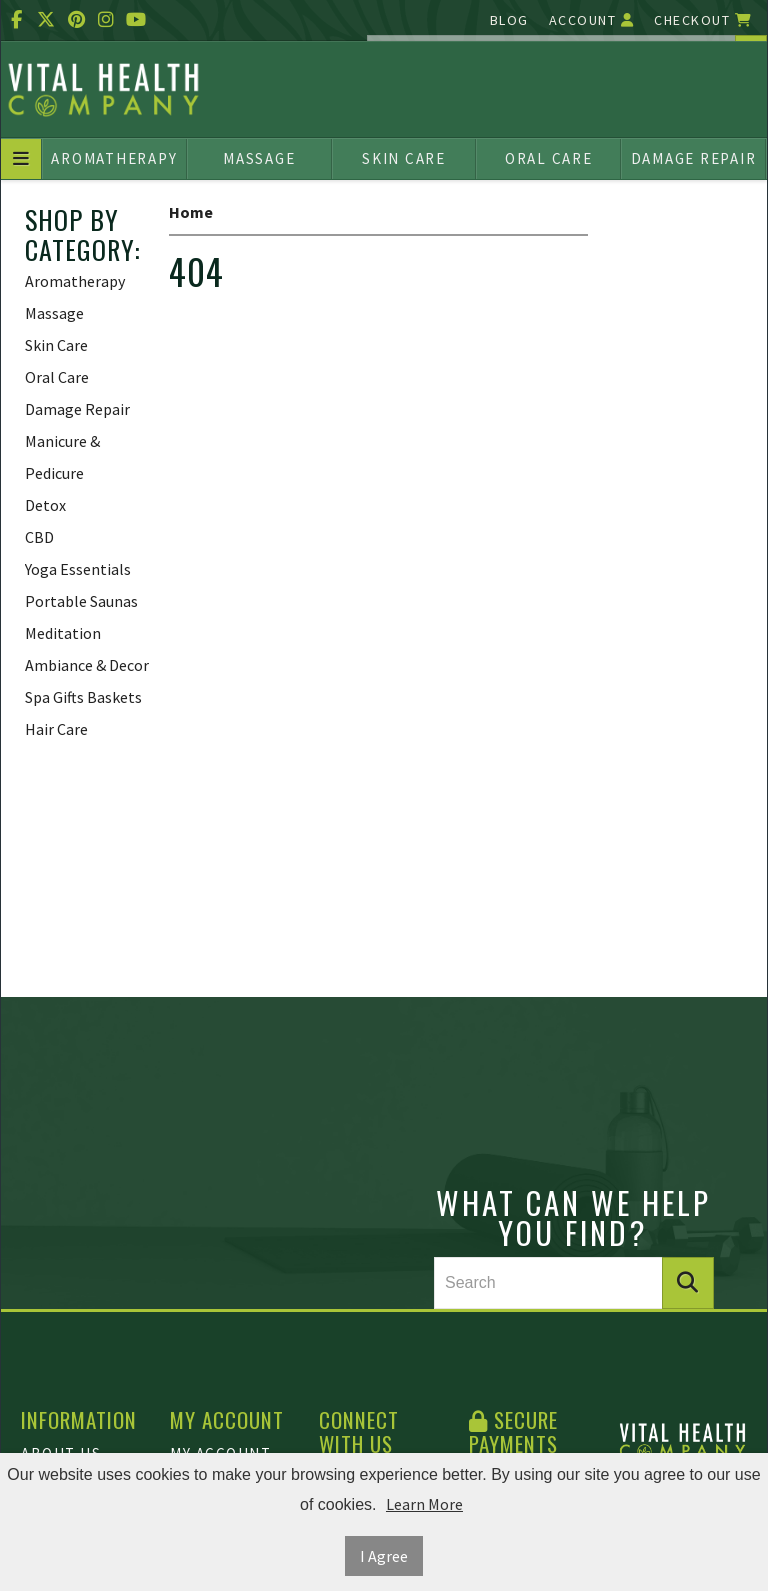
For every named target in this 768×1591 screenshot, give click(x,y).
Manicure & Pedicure (62, 457)
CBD (39, 537)
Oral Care (549, 158)
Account (592, 20)
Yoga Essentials (78, 569)
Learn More (424, 1504)
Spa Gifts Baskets (83, 697)
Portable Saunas (81, 601)
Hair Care (56, 729)
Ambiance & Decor (87, 665)
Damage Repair (694, 158)
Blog (509, 20)
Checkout (703, 20)
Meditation (63, 633)
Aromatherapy (114, 158)
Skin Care (404, 158)
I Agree (384, 1556)
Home (191, 212)
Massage (259, 158)
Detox (45, 505)
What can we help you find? (573, 1217)
